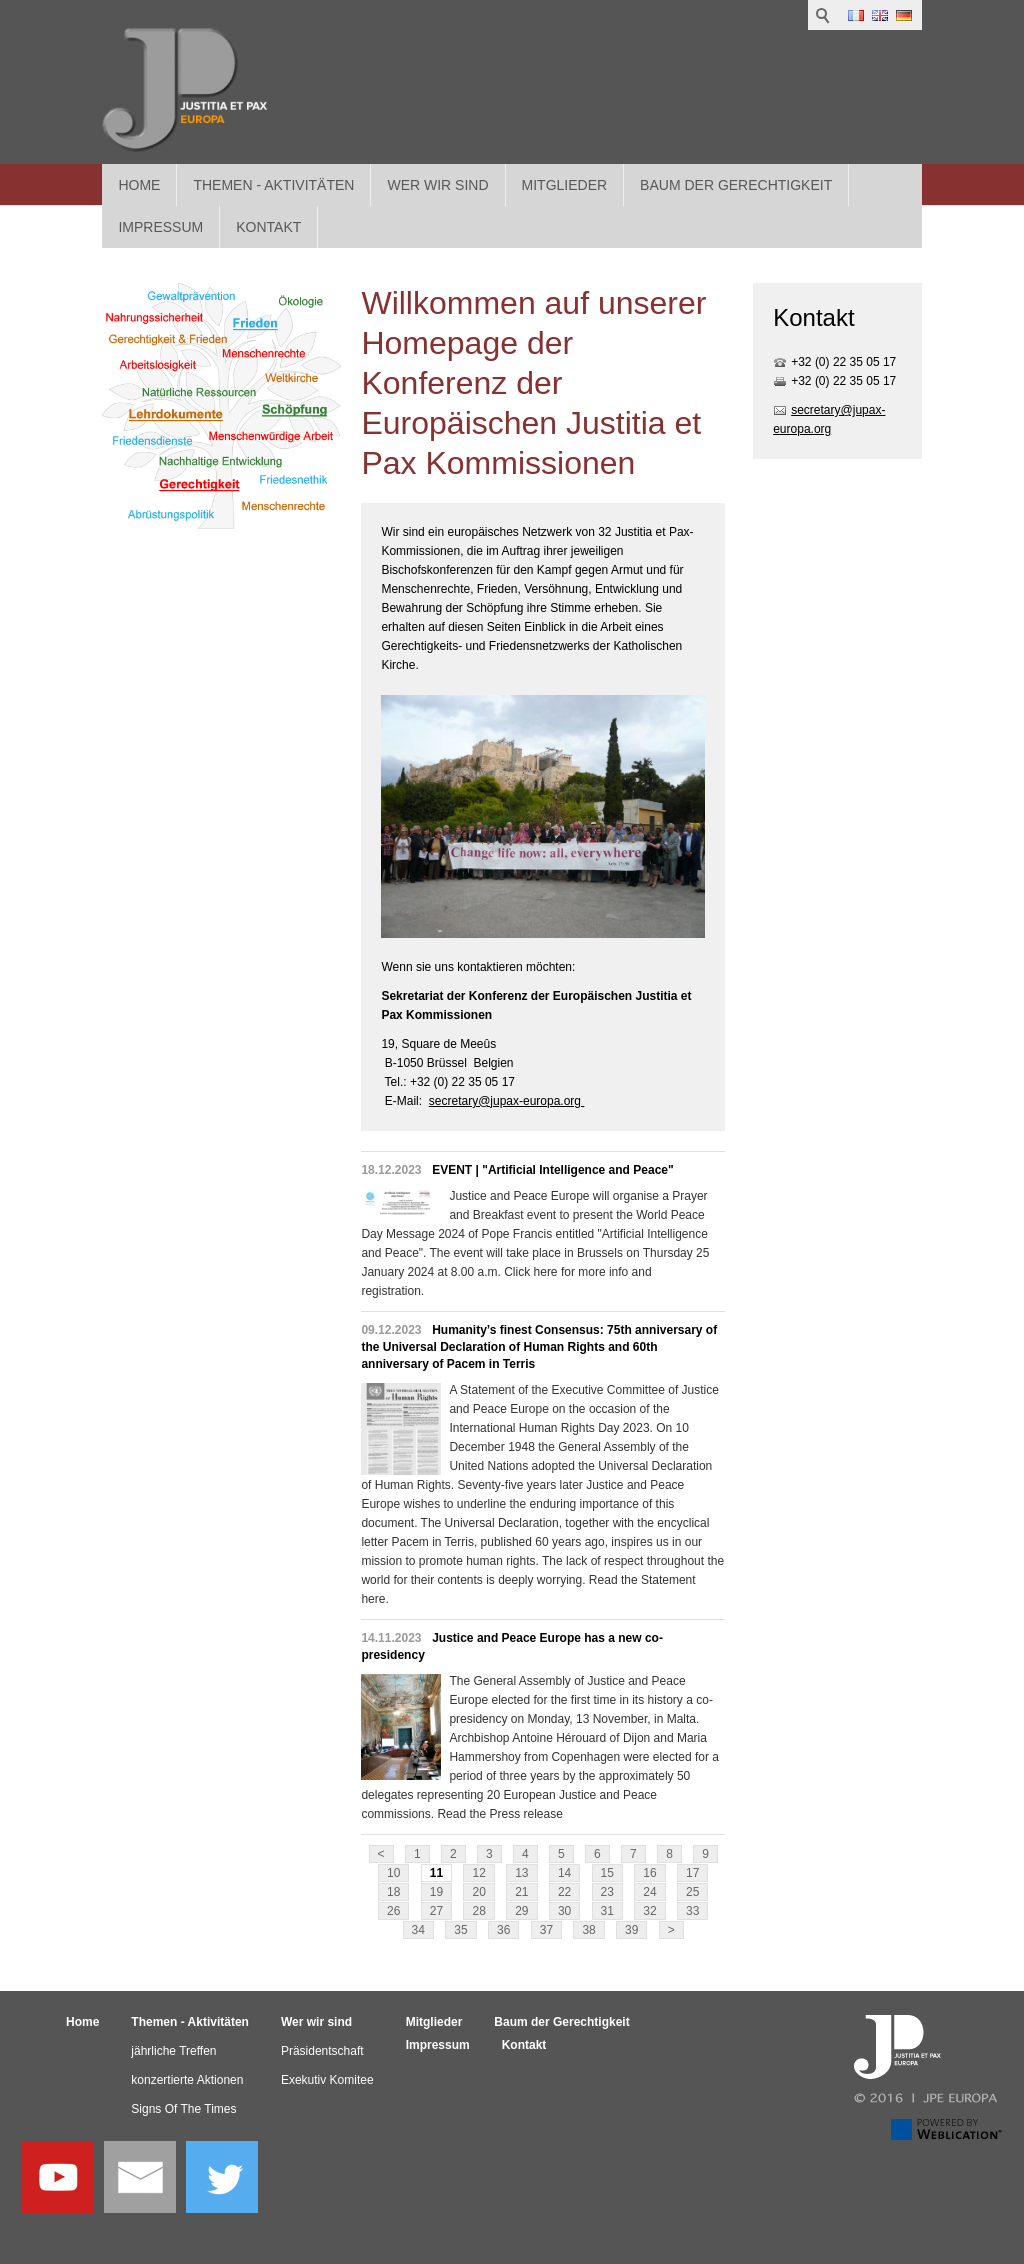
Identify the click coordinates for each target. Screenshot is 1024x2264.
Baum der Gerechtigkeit (736, 185)
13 (521, 1873)
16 (649, 1873)
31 (607, 1911)
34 (418, 1930)
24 (649, 1892)
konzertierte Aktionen (187, 2080)
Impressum (438, 2045)
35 (460, 1930)
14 (564, 1873)
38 (588, 1930)
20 (478, 1892)
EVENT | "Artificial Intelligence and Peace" (552, 1170)
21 (521, 1892)
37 (546, 1930)
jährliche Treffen (173, 2051)
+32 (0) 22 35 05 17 (843, 362)
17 (692, 1873)
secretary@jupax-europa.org (507, 1101)
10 (393, 1873)
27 (436, 1911)
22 (564, 1892)
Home (139, 185)
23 (607, 1892)
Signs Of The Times (183, 2109)
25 (692, 1892)
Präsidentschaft (322, 2051)
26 (393, 1911)
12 (478, 1873)
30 (564, 1911)
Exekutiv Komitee (327, 2080)
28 (478, 1911)
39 (631, 1930)
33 (692, 1911)
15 (607, 1873)
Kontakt (524, 2045)
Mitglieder (565, 185)
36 (503, 1930)
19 (436, 1892)
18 (393, 1892)
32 (649, 1911)
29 (521, 1911)
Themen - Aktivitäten (273, 185)
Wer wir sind (437, 185)
